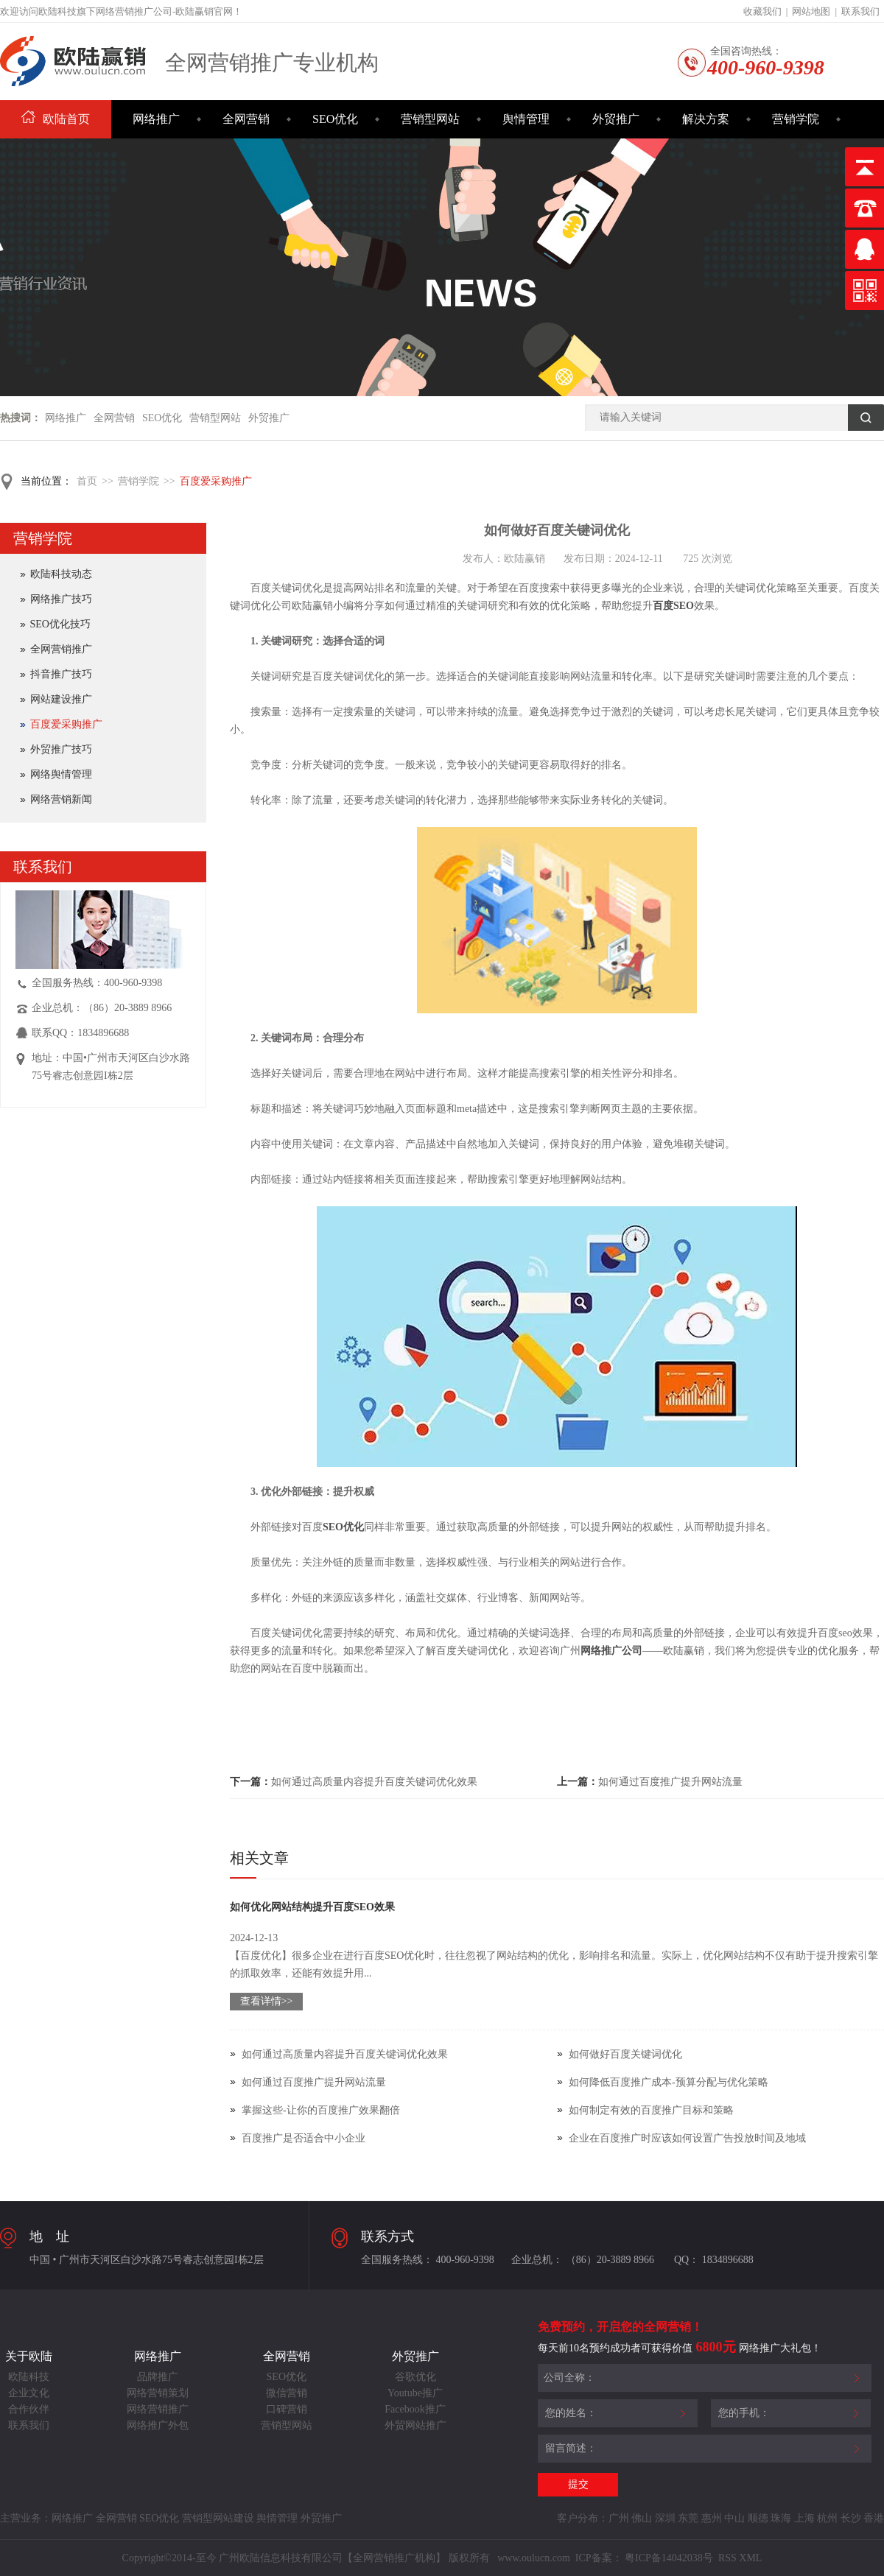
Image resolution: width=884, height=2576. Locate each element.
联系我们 (860, 11)
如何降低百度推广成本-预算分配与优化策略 (668, 2082)
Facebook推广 (415, 2409)
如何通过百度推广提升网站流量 (670, 1781)
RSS (725, 2557)
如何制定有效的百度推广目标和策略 (651, 2110)
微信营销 (286, 2393)
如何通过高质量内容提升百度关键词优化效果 (374, 1781)
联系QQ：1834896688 (80, 1032)
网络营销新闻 (61, 799)
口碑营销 (286, 2409)
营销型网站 (430, 119)
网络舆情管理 (61, 774)
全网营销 (246, 119)
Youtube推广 (415, 2393)
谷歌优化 (415, 2376)
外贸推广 (615, 119)
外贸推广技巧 (61, 749)
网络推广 (156, 119)
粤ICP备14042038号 (669, 2557)
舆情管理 (526, 119)
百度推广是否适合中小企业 (303, 2138)
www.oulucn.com (533, 2557)
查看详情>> (266, 2001)
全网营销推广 (61, 649)
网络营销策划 (158, 2393)
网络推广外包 (158, 2425)
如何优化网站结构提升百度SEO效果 (312, 1906)
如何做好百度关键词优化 (625, 2054)
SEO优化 (335, 119)
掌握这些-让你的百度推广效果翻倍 (321, 2110)
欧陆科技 (28, 2376)
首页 (87, 481)
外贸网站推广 (415, 2425)
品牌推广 (157, 2376)
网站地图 (811, 11)
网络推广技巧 (61, 599)
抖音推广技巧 (61, 674)
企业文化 (28, 2393)
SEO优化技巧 (60, 624)
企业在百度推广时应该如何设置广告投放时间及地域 (687, 2138)
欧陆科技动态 (61, 574)
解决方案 (705, 119)
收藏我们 (762, 11)
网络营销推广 (158, 2409)
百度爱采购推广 (216, 481)
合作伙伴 (28, 2409)
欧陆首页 (55, 119)
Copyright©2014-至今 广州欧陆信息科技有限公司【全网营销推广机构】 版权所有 (307, 2557)
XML (750, 2557)
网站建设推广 (61, 699)
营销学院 (795, 119)
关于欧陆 (28, 2356)
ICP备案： (598, 2557)
